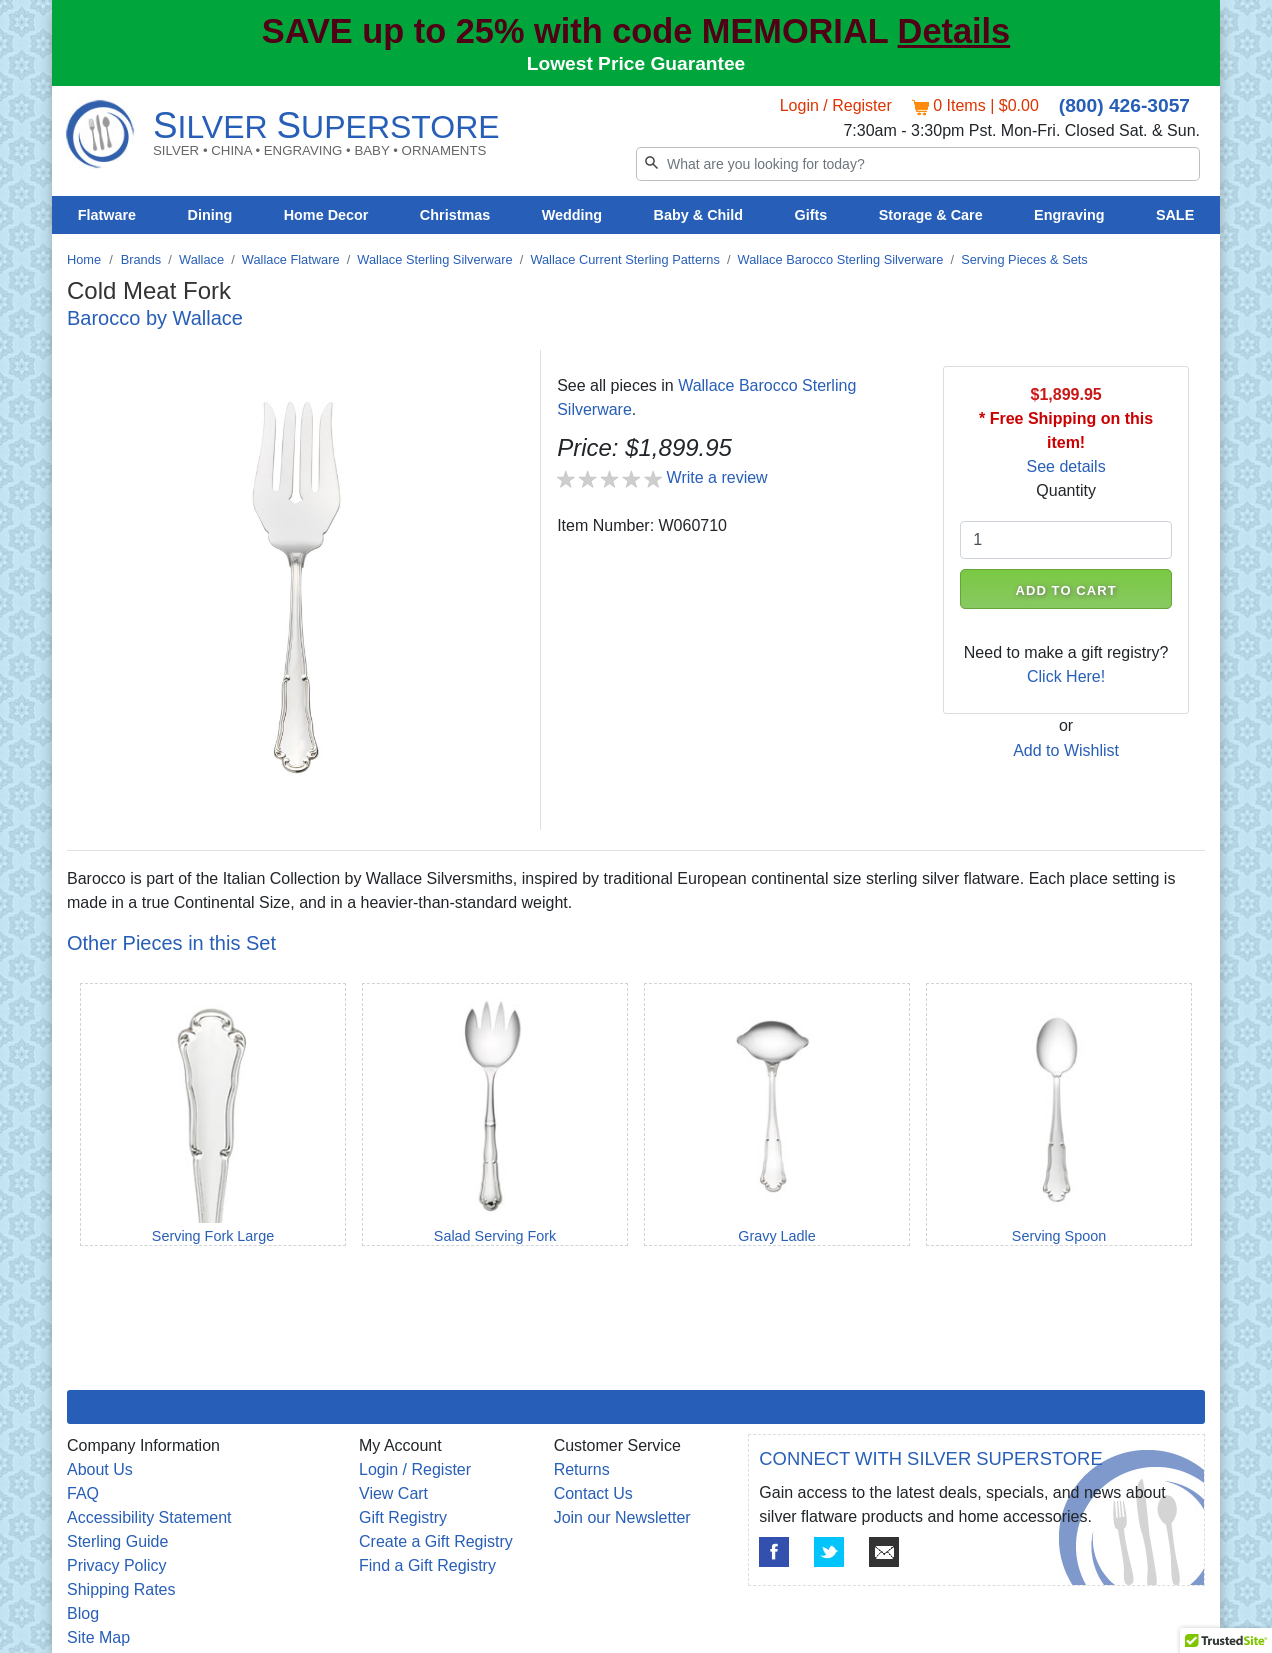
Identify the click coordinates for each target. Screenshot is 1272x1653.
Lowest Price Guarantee (636, 63)
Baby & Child (699, 215)
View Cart (393, 1493)
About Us (100, 1469)
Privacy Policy (117, 1565)
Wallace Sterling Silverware (434, 259)
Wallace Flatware (291, 259)
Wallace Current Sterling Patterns (624, 259)
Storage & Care (931, 215)
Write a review (717, 477)
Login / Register (836, 105)
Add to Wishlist (1066, 750)
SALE (1175, 215)
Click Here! (1066, 676)
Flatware (107, 215)
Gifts (811, 215)
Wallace (201, 259)
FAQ (83, 1493)
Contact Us (593, 1493)
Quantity (1066, 490)
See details (1066, 466)
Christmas (455, 215)
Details (954, 31)
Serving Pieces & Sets (1024, 259)
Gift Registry (403, 1517)
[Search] (918, 164)
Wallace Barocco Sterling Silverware (841, 259)
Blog (83, 1613)
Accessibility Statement (149, 1517)
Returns (582, 1469)
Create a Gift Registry (436, 1541)
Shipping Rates (121, 1589)
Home (84, 259)
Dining (210, 215)
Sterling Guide (117, 1541)
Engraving (1069, 215)
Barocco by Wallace (155, 318)
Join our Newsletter (622, 1517)
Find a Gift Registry (427, 1565)
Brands (141, 259)
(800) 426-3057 (1124, 105)
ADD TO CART (1066, 590)
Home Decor (326, 215)
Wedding (572, 215)
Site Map (98, 1637)
